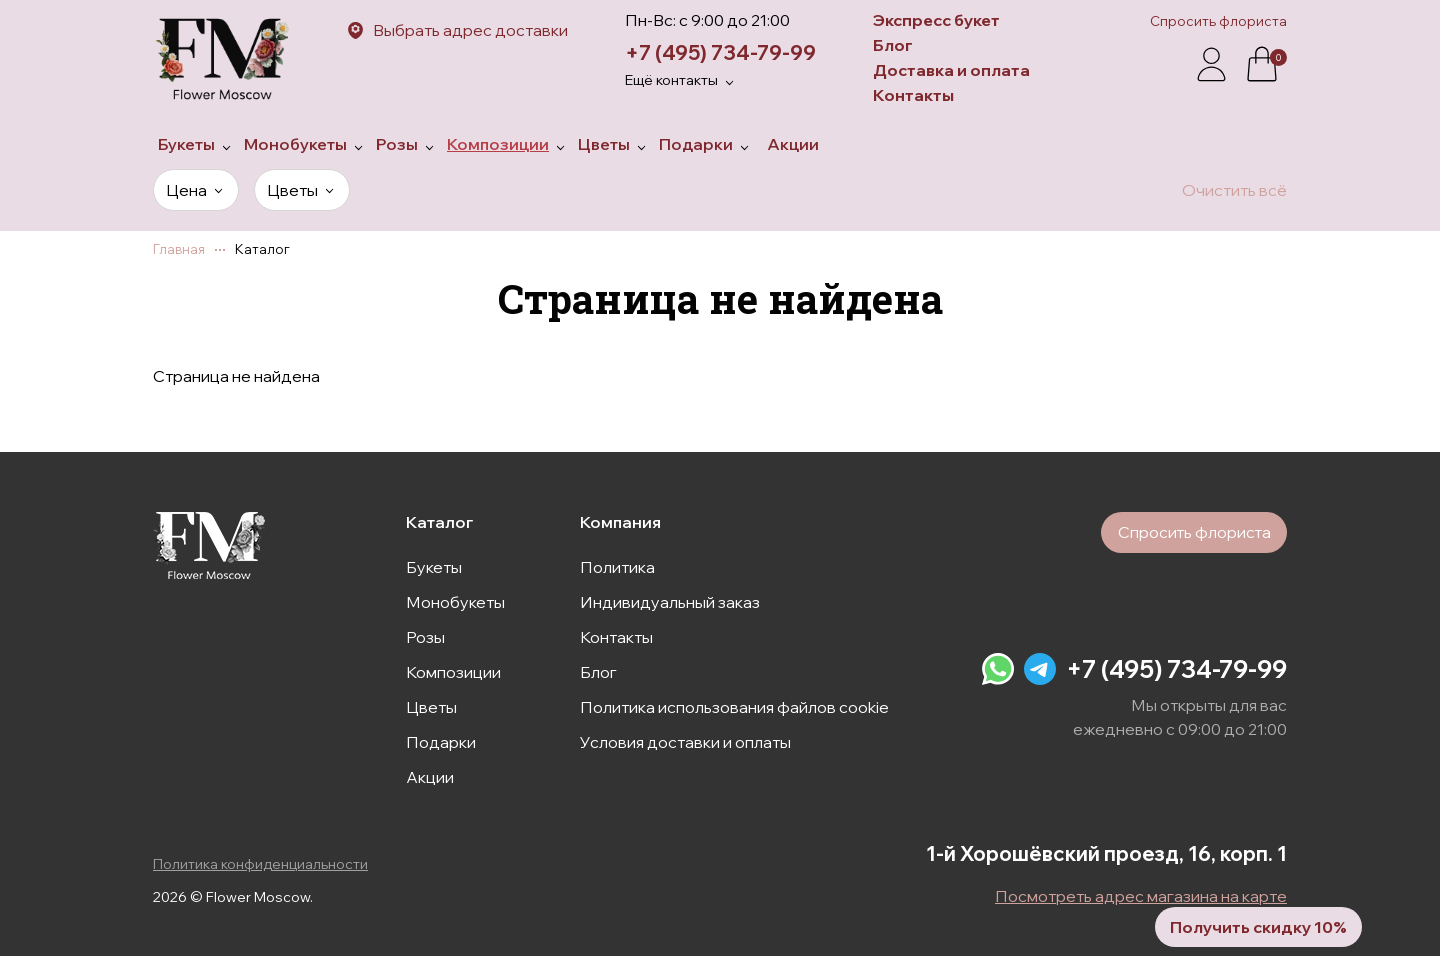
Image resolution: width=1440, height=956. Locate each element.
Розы (425, 633)
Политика (617, 563)
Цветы (431, 703)
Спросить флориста (1218, 21)
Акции (430, 773)
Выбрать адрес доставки (470, 30)
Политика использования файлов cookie (734, 703)
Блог (893, 45)
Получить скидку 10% (1236, 916)
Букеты (434, 563)
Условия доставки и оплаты (685, 738)
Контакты (913, 95)
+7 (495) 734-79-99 (720, 52)
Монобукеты (455, 598)
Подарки (441, 738)
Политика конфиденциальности (260, 864)
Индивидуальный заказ (670, 598)
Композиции (453, 668)
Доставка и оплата (951, 70)
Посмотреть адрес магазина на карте (1141, 896)
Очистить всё (1234, 190)
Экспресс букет (936, 20)
